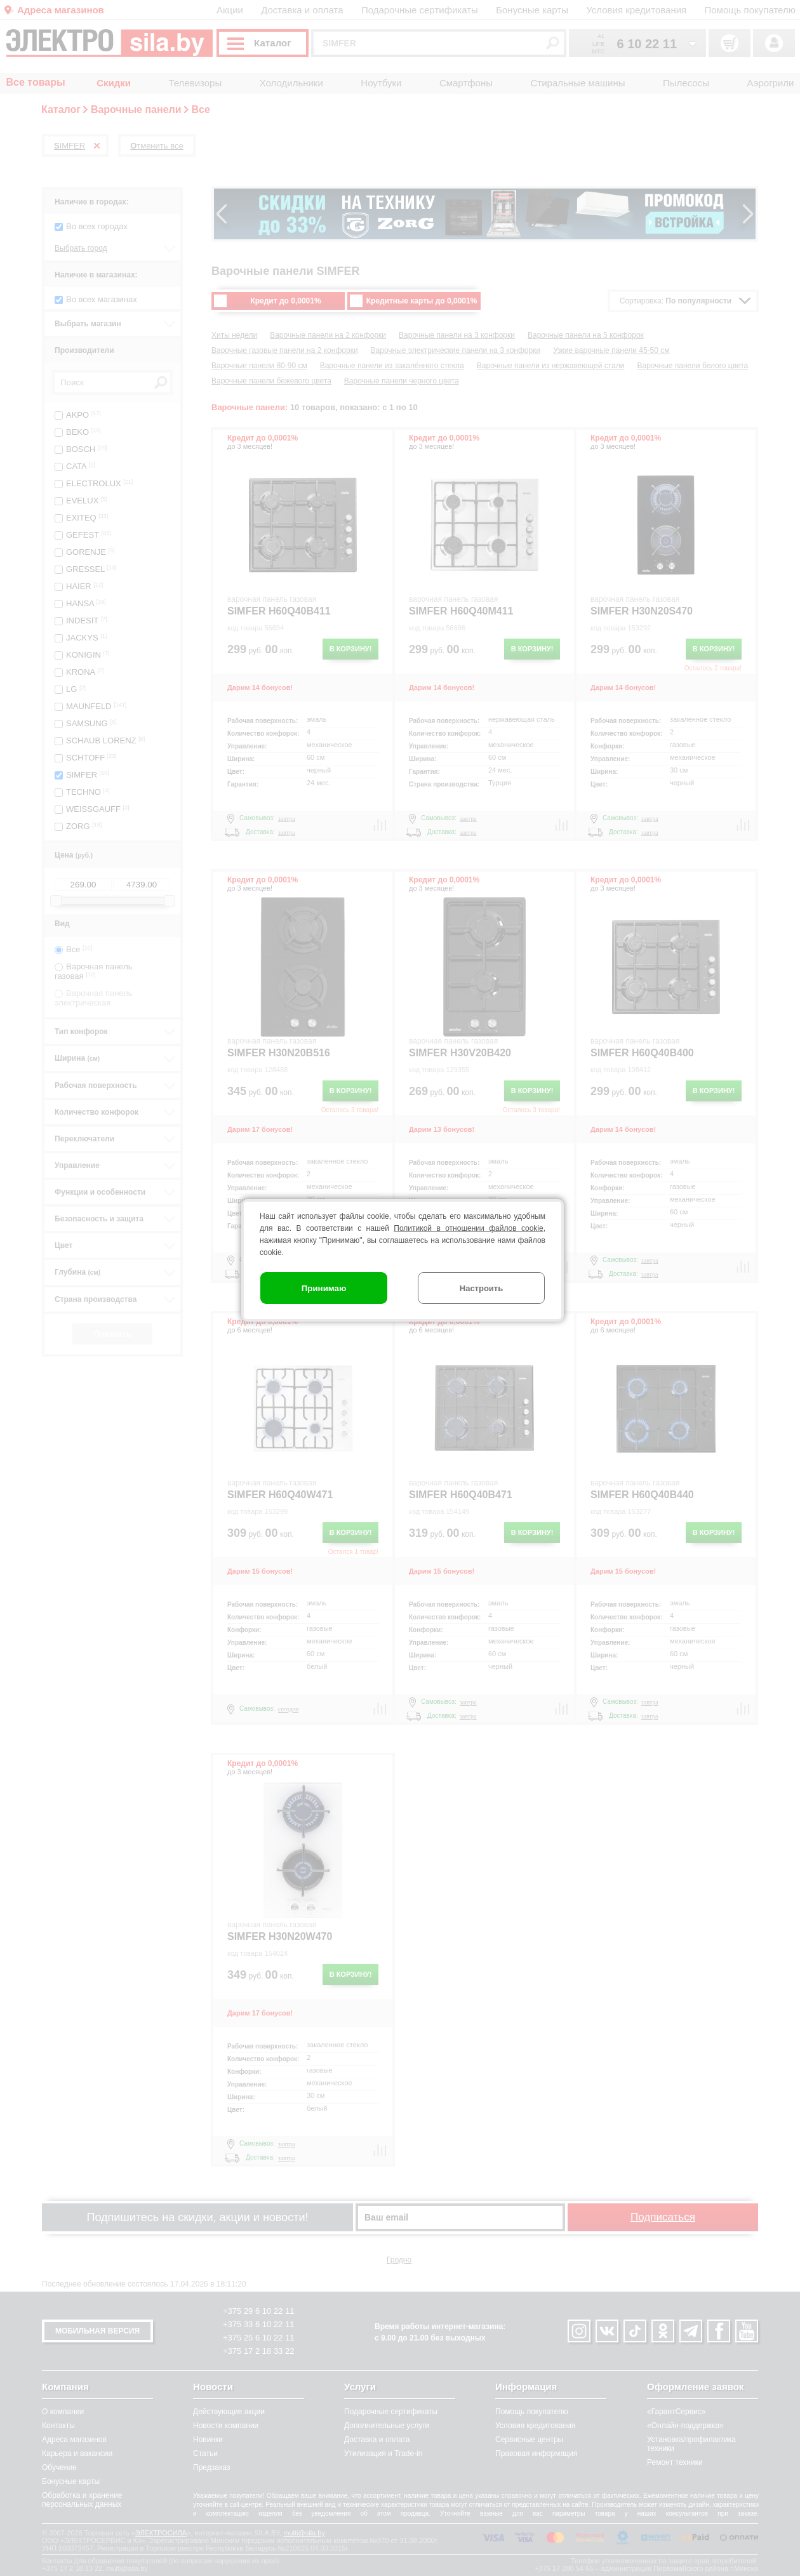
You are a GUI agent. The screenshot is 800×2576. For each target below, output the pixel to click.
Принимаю (324, 1288)
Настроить (481, 1288)
